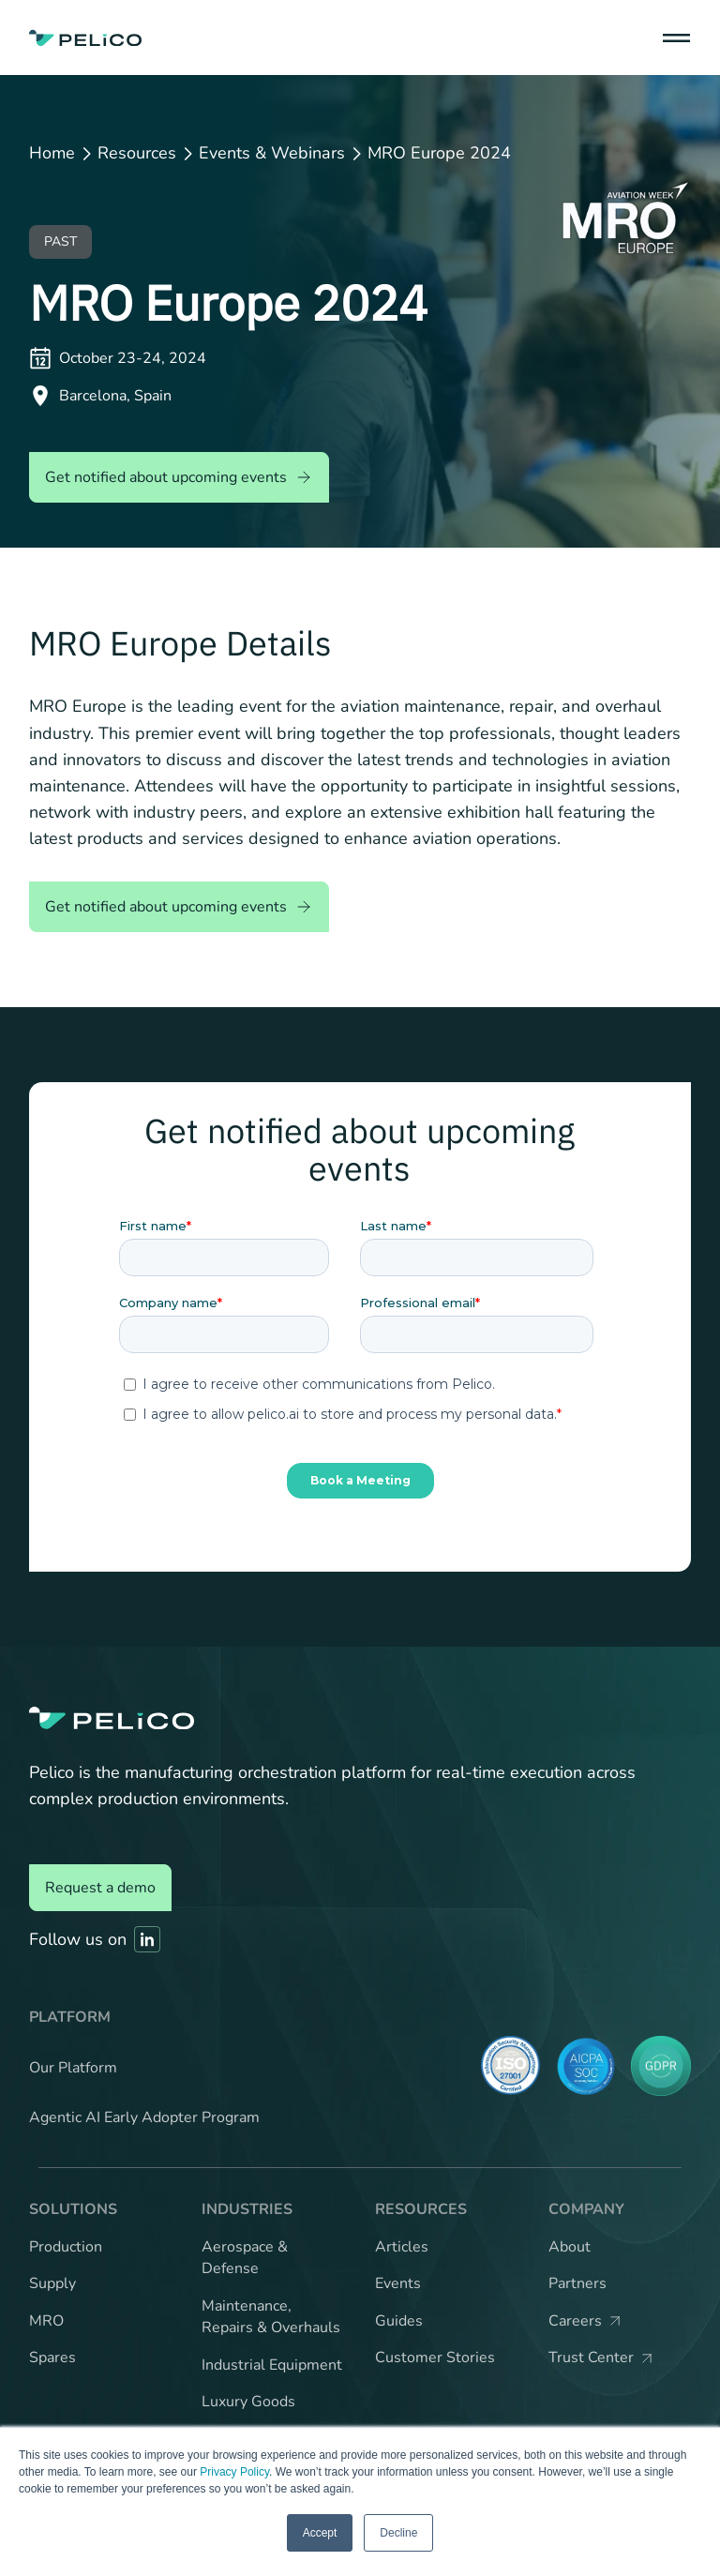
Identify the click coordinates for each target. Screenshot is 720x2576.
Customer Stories (435, 2357)
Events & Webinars (272, 153)
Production (65, 2247)
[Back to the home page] (85, 37)
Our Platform (73, 2067)
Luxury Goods (248, 2401)
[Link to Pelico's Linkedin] (147, 1939)
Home (52, 153)
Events (398, 2283)
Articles (401, 2247)
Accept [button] (320, 2532)
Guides (399, 2321)
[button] (672, 37)
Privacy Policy (234, 2471)
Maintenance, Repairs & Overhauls (271, 2317)
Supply (52, 2283)
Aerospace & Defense (245, 2258)
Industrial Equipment (272, 2365)
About (569, 2247)
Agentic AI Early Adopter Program (144, 2117)
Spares (52, 2357)
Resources (137, 153)
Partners (577, 2283)
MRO (46, 2321)
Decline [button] (398, 2532)
